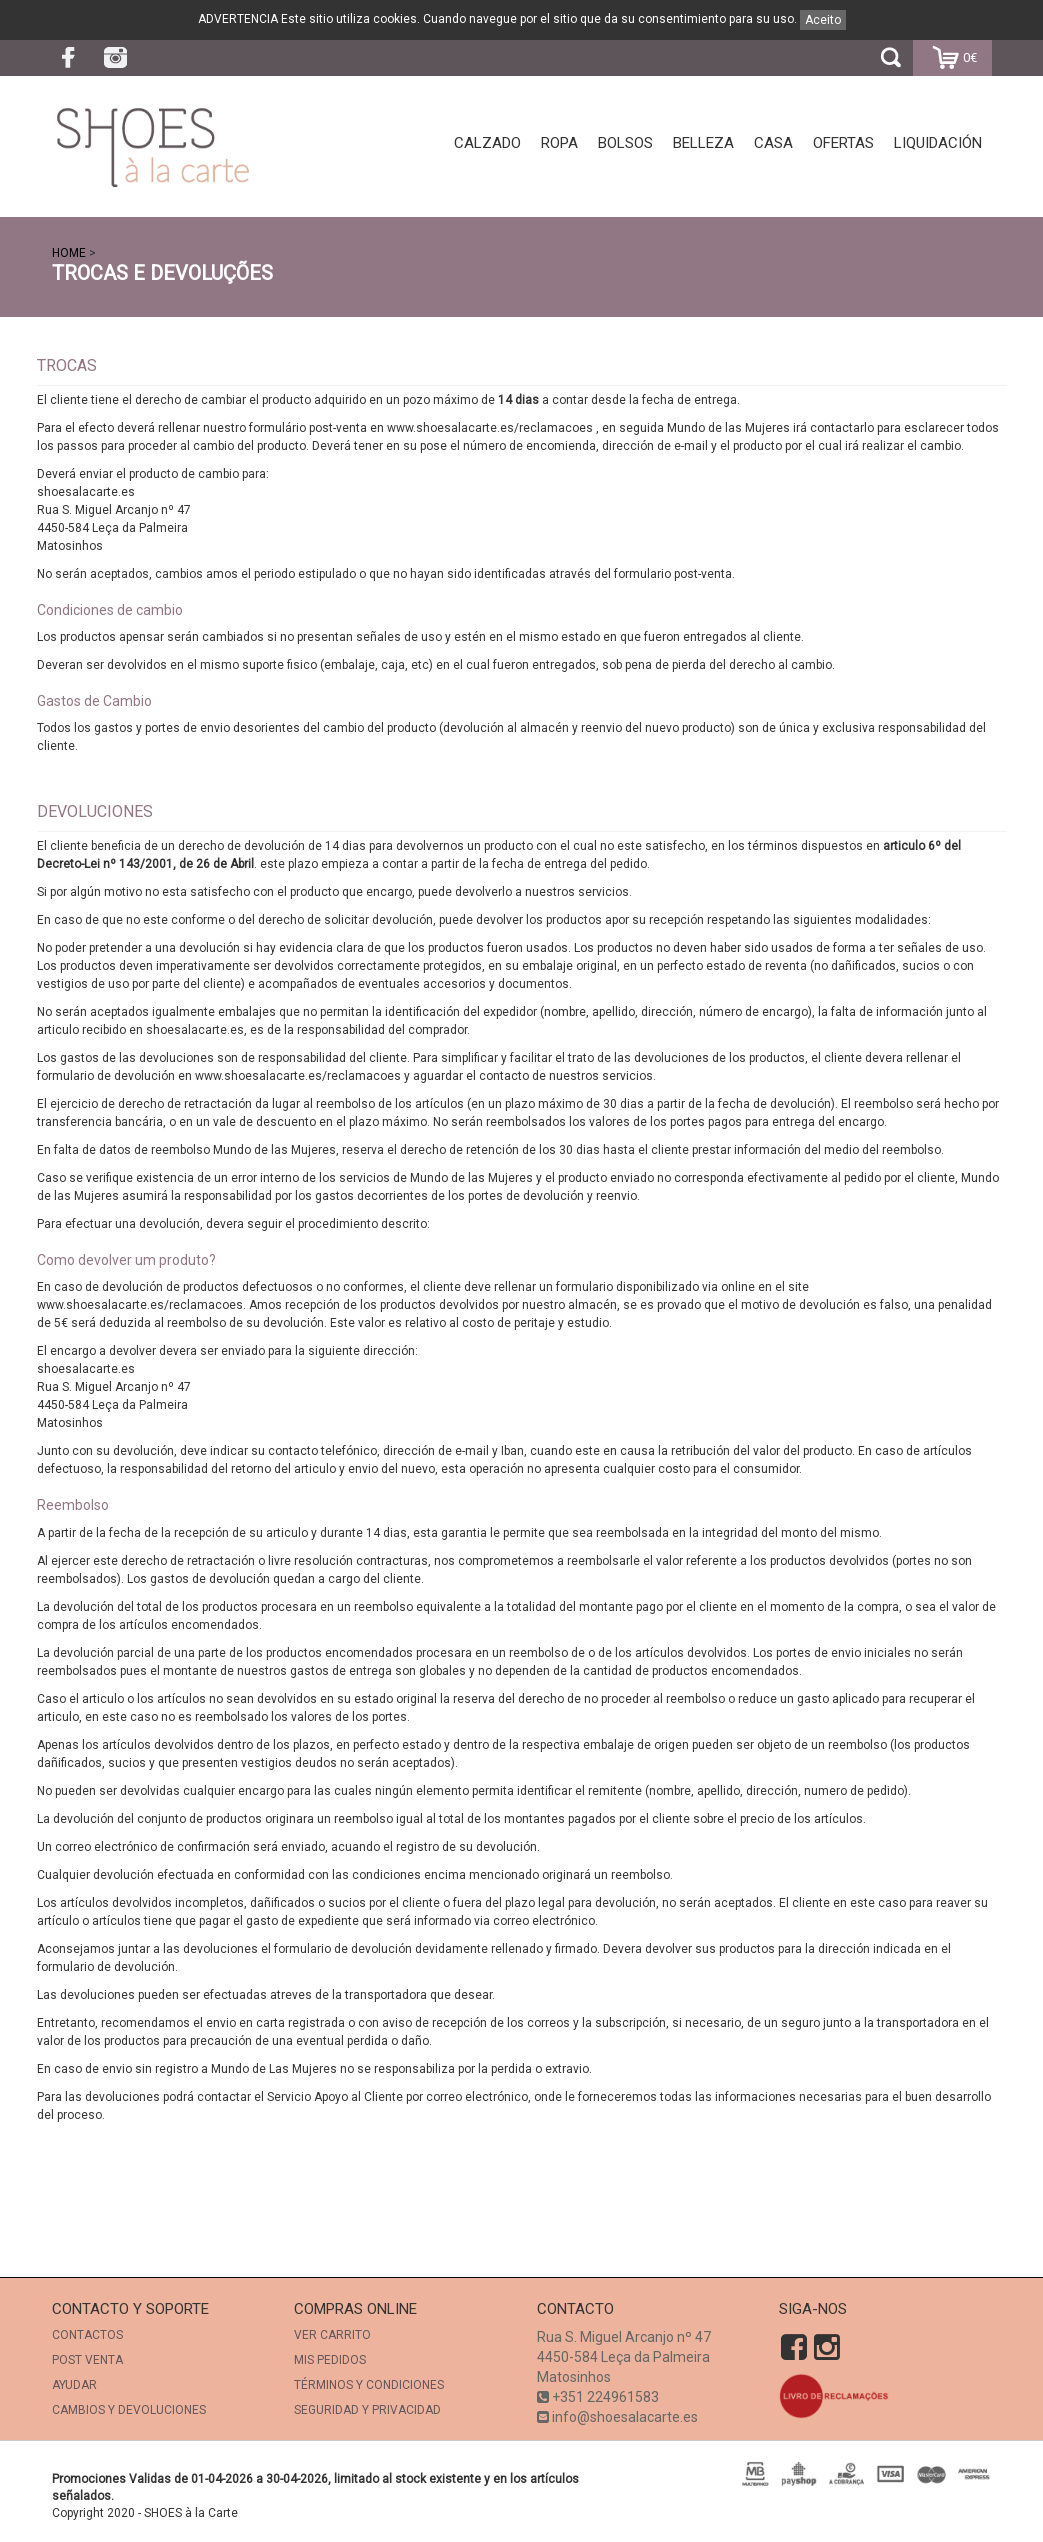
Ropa (559, 143)
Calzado (487, 143)
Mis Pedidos (330, 2360)
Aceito (823, 20)
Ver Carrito (332, 2335)
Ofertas (843, 143)
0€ (952, 58)
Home (69, 253)
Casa (773, 143)
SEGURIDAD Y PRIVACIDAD (367, 2410)
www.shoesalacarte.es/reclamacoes (490, 428)
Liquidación (938, 143)
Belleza (703, 143)
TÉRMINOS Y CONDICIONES (369, 2385)
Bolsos (625, 143)
